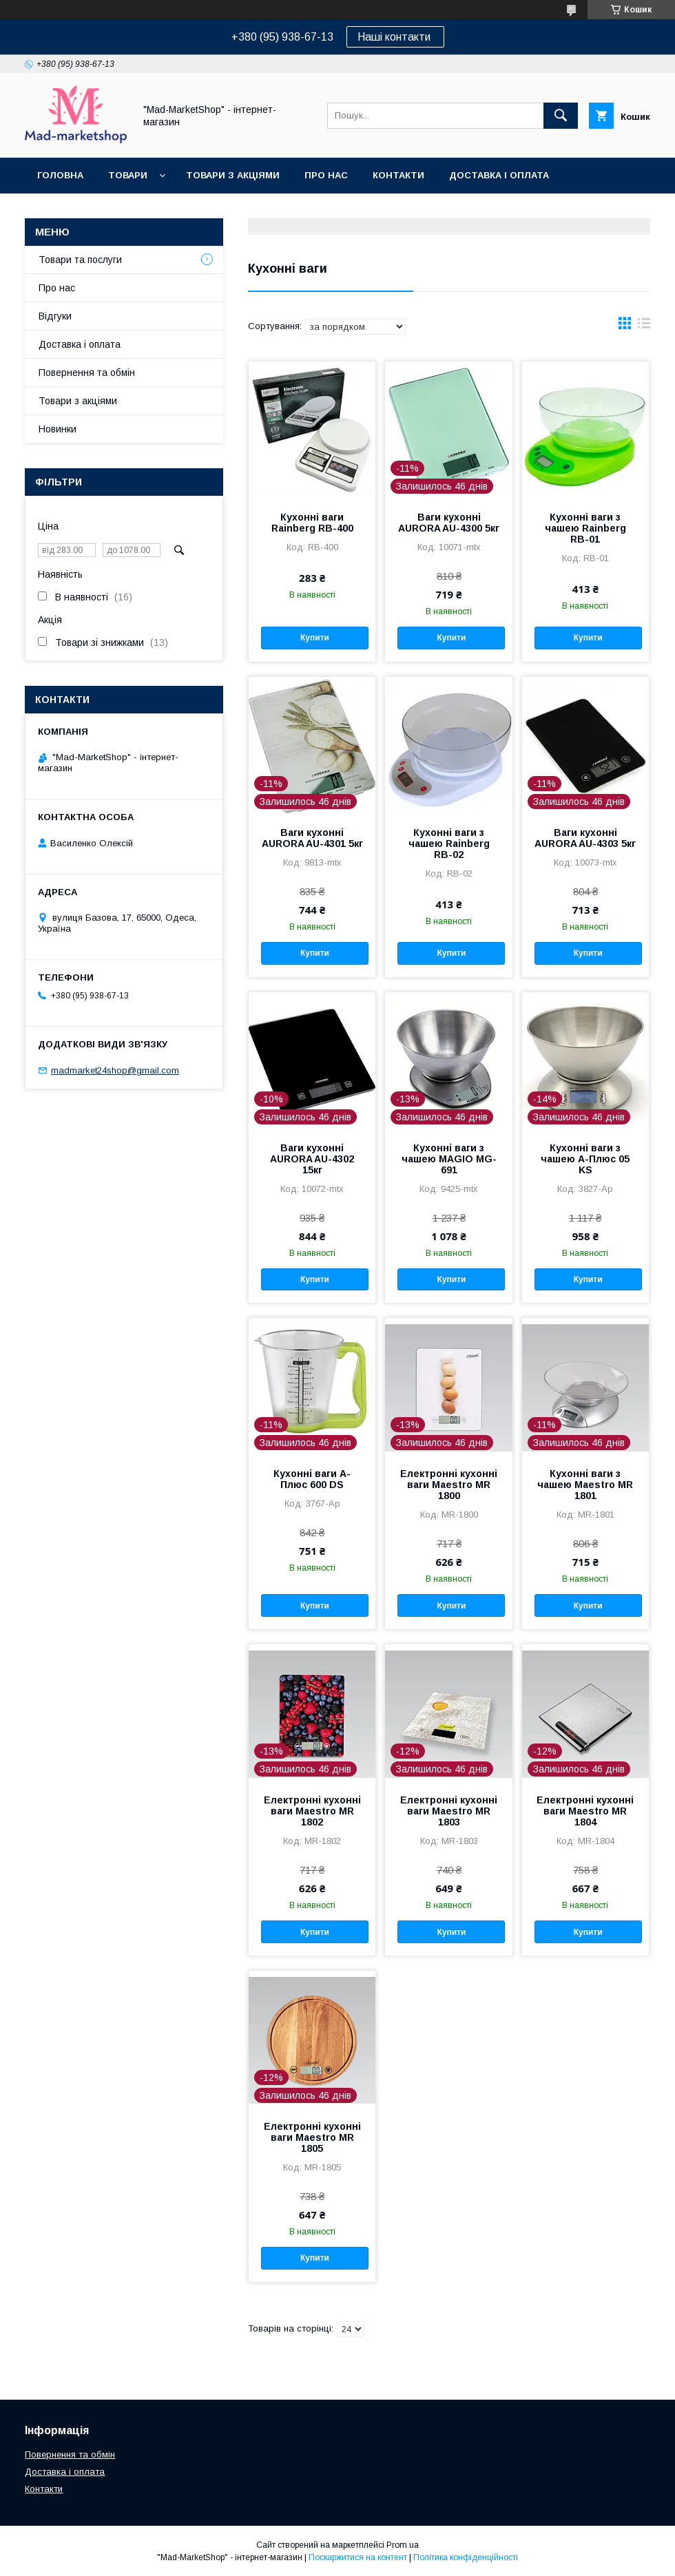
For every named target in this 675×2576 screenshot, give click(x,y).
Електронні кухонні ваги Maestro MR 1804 (585, 1811)
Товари (127, 175)
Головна (60, 175)
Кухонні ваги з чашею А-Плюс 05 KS (585, 1158)
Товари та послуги (80, 259)
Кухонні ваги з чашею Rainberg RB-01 (585, 528)
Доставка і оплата (499, 175)
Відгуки (55, 316)
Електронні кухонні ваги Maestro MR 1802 (312, 1811)
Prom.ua (402, 2545)
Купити (314, 637)
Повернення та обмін (95, 211)
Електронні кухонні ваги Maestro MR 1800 (448, 1484)
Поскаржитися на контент (358, 2557)
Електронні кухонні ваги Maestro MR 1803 (448, 1811)
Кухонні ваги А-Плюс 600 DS (312, 1479)
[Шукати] (560, 116)
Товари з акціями (233, 175)
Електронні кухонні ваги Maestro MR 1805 (312, 2137)
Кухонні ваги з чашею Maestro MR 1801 (585, 1484)
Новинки (57, 428)
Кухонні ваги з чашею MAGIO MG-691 (449, 1158)
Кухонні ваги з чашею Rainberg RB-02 (449, 843)
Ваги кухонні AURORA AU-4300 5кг (448, 523)
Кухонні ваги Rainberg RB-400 (312, 523)
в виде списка (644, 326)
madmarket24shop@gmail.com (115, 1070)
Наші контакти (395, 37)
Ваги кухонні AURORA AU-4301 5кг (312, 838)
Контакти (398, 175)
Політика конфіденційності (465, 2557)
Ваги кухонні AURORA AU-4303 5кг (585, 838)
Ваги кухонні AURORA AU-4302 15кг (312, 1158)
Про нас (326, 175)
